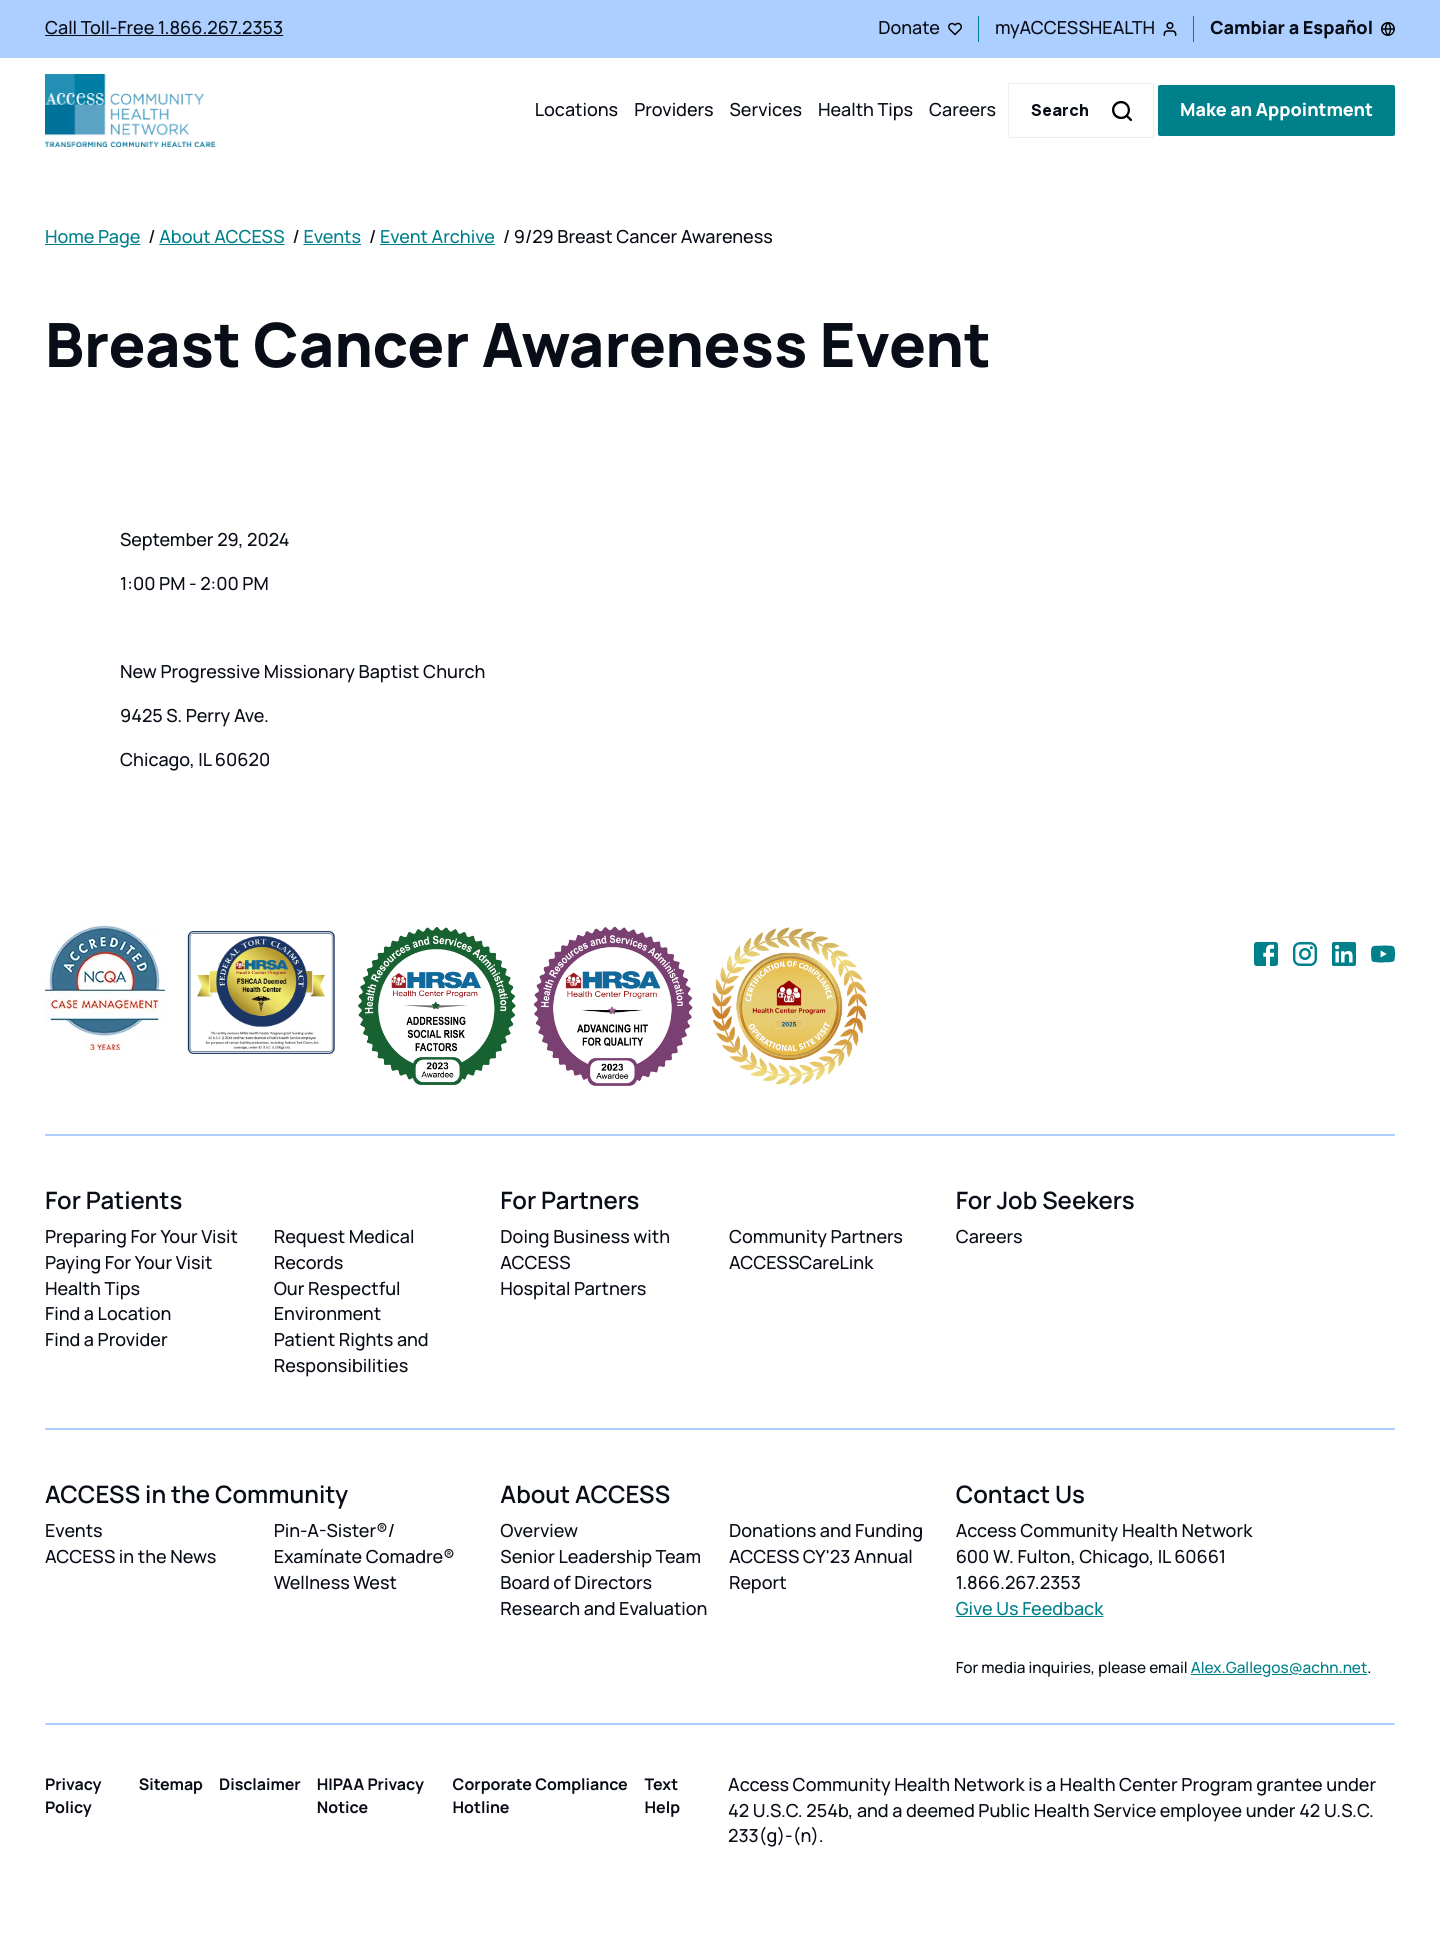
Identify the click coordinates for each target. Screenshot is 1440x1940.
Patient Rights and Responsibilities (351, 1353)
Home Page (92, 237)
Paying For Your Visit (128, 1263)
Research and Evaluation (603, 1609)
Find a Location (108, 1314)
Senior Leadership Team (600, 1557)
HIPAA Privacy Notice (370, 1795)
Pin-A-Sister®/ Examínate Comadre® (364, 1544)
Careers (962, 110)
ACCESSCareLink (801, 1263)
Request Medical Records (344, 1250)
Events (332, 237)
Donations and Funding (826, 1531)
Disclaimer (260, 1784)
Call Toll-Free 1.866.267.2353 (164, 28)
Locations (576, 110)
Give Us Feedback (1030, 1609)
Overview (539, 1531)
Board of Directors (576, 1583)
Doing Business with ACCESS (585, 1250)
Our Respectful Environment (337, 1302)
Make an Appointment (1276, 110)
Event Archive (437, 237)
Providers (673, 110)
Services (765, 110)
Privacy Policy (73, 1795)
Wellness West (335, 1583)
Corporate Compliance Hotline (540, 1795)
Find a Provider (106, 1340)
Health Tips (865, 110)
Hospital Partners (573, 1289)
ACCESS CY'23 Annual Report (821, 1570)
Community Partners (816, 1237)
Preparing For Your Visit (141, 1237)
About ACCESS (221, 237)
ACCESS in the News (130, 1557)
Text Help (663, 1795)
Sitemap (171, 1784)
